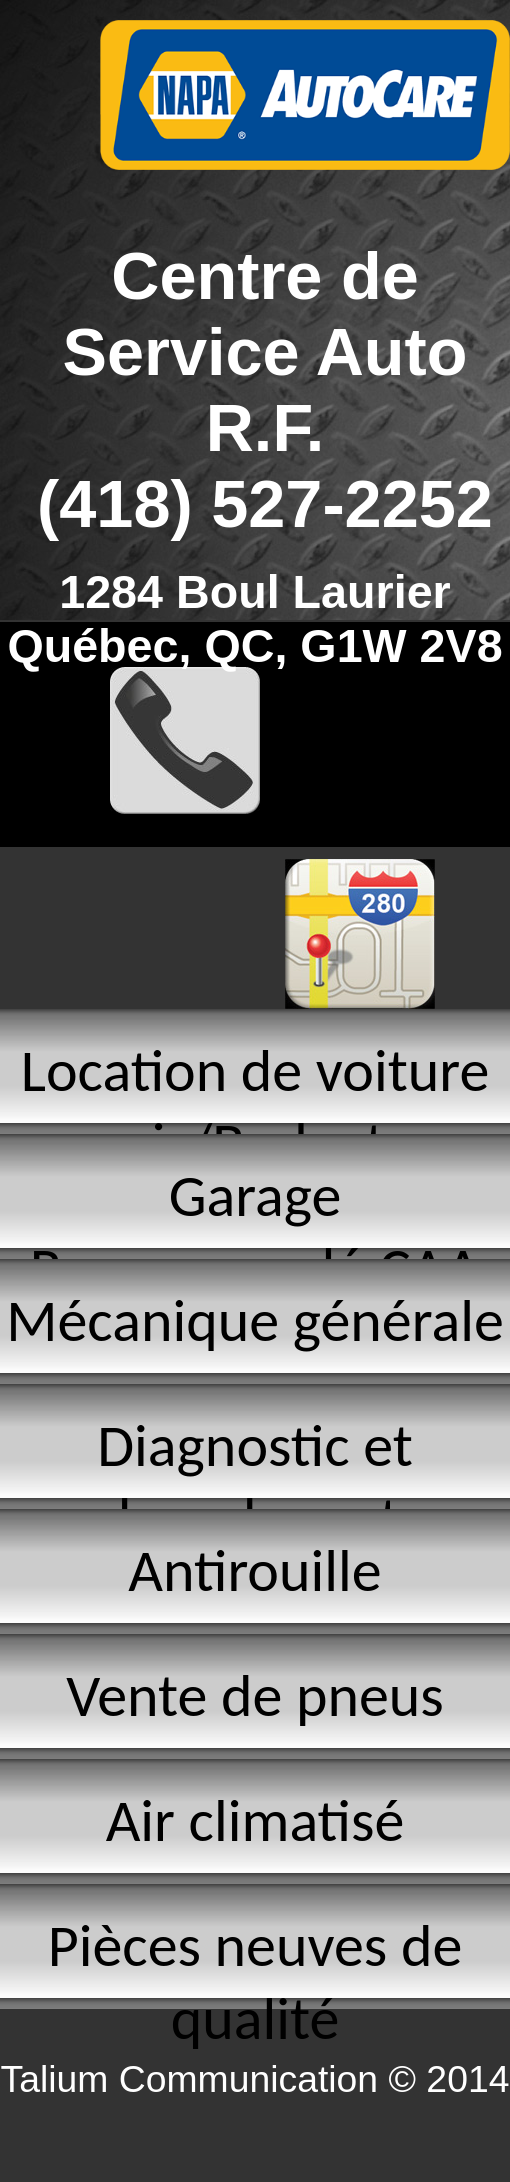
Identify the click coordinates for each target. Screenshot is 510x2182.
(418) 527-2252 (265, 504)
